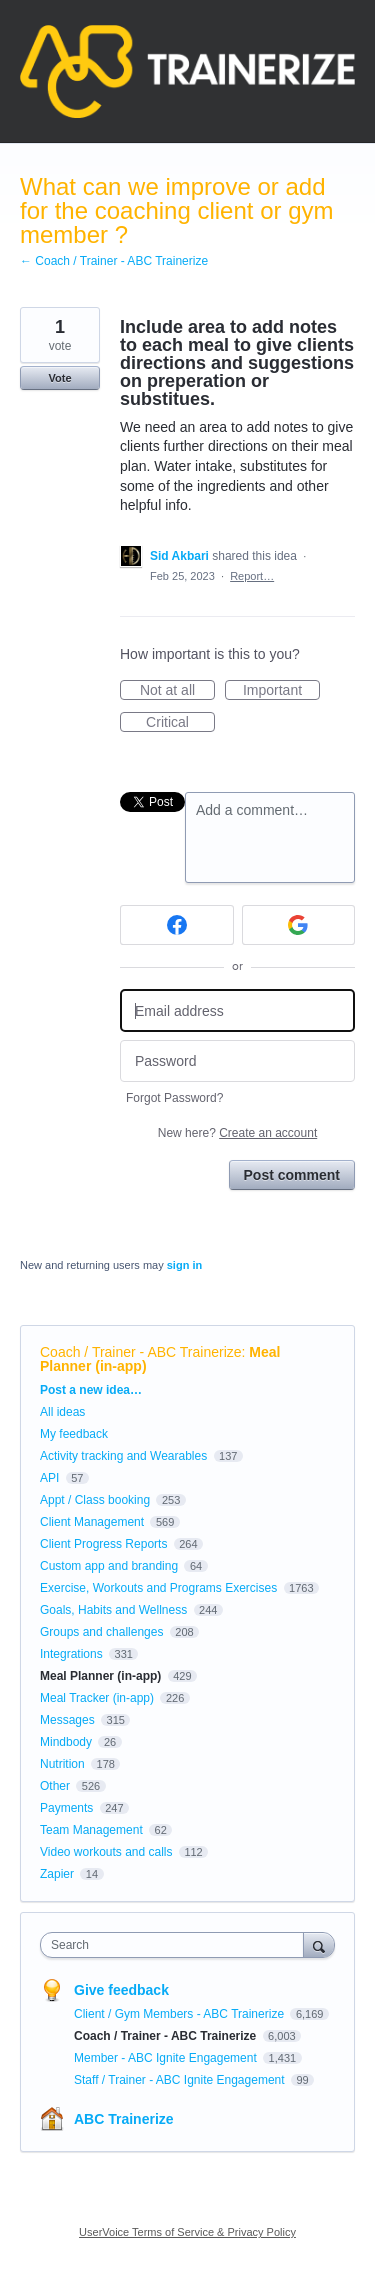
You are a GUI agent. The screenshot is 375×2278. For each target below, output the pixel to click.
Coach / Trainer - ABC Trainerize (141, 1352)
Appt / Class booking (95, 1500)
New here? (237, 1133)
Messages (67, 1720)
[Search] (319, 1944)
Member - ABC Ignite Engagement (167, 2058)
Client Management (92, 1522)
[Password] (237, 1061)
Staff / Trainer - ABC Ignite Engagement (181, 2080)
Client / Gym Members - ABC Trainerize (180, 2014)
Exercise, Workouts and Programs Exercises (158, 1588)
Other (55, 1786)
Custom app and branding (109, 1566)
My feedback (74, 1434)
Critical (180, 723)
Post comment (292, 1175)
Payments (66, 1808)
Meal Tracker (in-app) (97, 1698)
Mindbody (66, 1742)
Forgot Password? (174, 1098)
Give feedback (121, 1990)
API (49, 1478)
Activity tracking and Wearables (123, 1456)
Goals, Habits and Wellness (113, 1610)
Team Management (91, 1830)
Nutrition (62, 1764)
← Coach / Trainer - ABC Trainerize (114, 261)
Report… (252, 576)
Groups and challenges (101, 1632)
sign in (184, 1265)
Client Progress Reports (103, 1544)
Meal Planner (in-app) (100, 1676)
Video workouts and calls (106, 1852)
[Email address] (237, 1010)
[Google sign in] (299, 925)
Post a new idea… (91, 1390)
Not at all (177, 691)
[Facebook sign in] (177, 925)
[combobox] (176, 1945)
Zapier (57, 1874)
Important (281, 691)
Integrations (71, 1654)
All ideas (62, 1412)
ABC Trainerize (124, 2119)
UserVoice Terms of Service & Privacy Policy (187, 2232)
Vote (59, 378)
